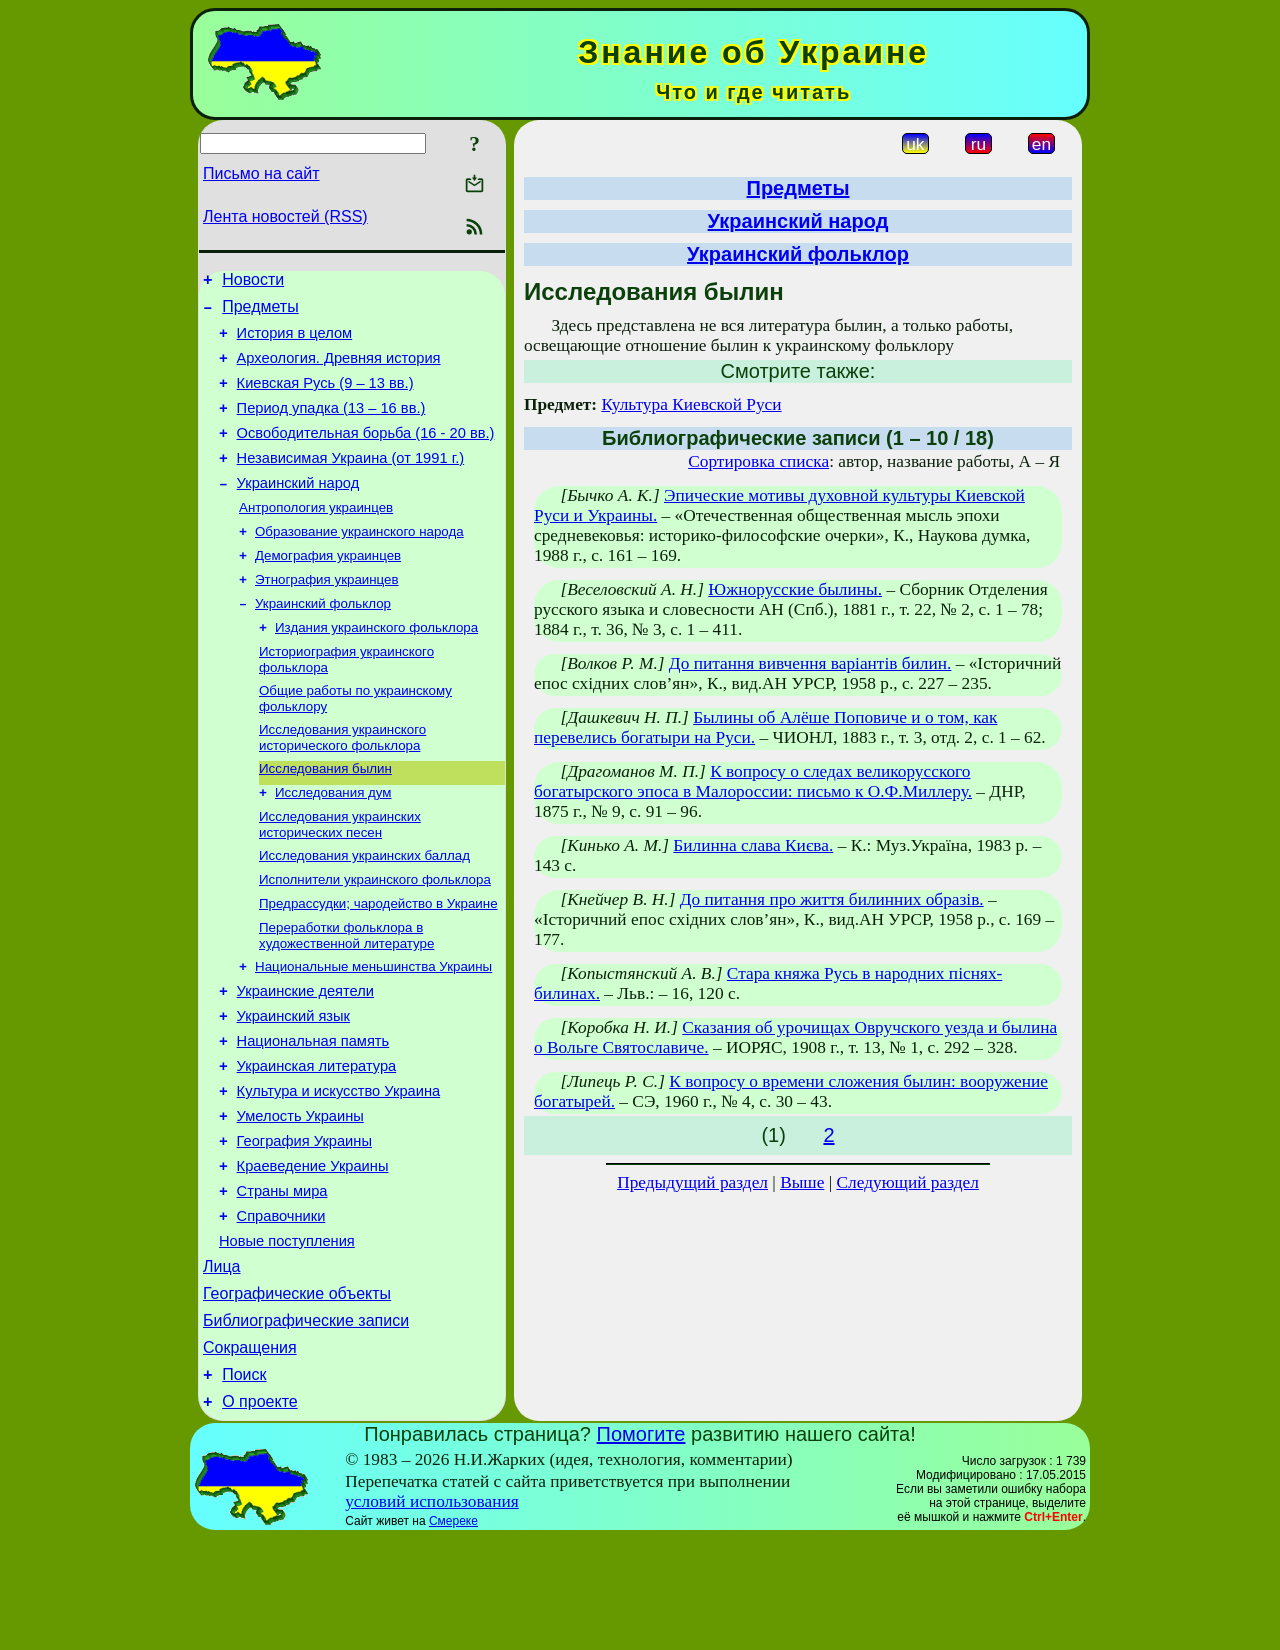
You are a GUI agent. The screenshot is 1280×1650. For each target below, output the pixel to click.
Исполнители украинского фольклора (375, 934)
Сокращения (250, 1453)
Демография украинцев (328, 588)
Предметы (260, 312)
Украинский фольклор (323, 640)
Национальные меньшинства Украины (373, 1027)
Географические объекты (297, 1393)
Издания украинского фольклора (376, 666)
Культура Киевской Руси (691, 404)
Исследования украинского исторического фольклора (342, 782)
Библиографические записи (306, 1423)
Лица (222, 1363)
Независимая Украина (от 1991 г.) (351, 482)
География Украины (304, 1223)
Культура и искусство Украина (339, 1167)
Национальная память (313, 1111)
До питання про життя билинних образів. (832, 899)
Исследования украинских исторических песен (340, 875)
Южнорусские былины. (795, 589)
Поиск (244, 1483)
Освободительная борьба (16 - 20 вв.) (366, 454)
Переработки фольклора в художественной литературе (346, 994)
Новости (253, 282)
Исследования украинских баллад (364, 908)
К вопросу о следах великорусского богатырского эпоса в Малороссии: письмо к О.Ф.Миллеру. (753, 781)
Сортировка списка (758, 461)
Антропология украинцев (316, 536)
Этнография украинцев (327, 614)
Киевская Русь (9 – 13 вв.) (325, 398)
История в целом (295, 342)
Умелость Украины (300, 1195)
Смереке (453, 1633)
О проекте (259, 1513)
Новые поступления (287, 1335)
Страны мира (282, 1279)
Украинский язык (293, 1083)
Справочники (281, 1307)
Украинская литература (317, 1139)
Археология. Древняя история (339, 370)
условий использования (432, 1613)
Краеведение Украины (313, 1251)
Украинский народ (298, 510)
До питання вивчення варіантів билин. (810, 663)
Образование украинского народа (359, 562)
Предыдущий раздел (692, 1182)
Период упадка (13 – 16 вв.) (331, 426)
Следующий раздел (908, 1182)
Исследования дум (333, 841)
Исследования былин (325, 815)
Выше (802, 1182)
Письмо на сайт (261, 173)
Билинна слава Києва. (753, 845)
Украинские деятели (305, 1055)
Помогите (641, 1546)
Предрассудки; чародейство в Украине (378, 960)
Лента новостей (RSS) (285, 216)
